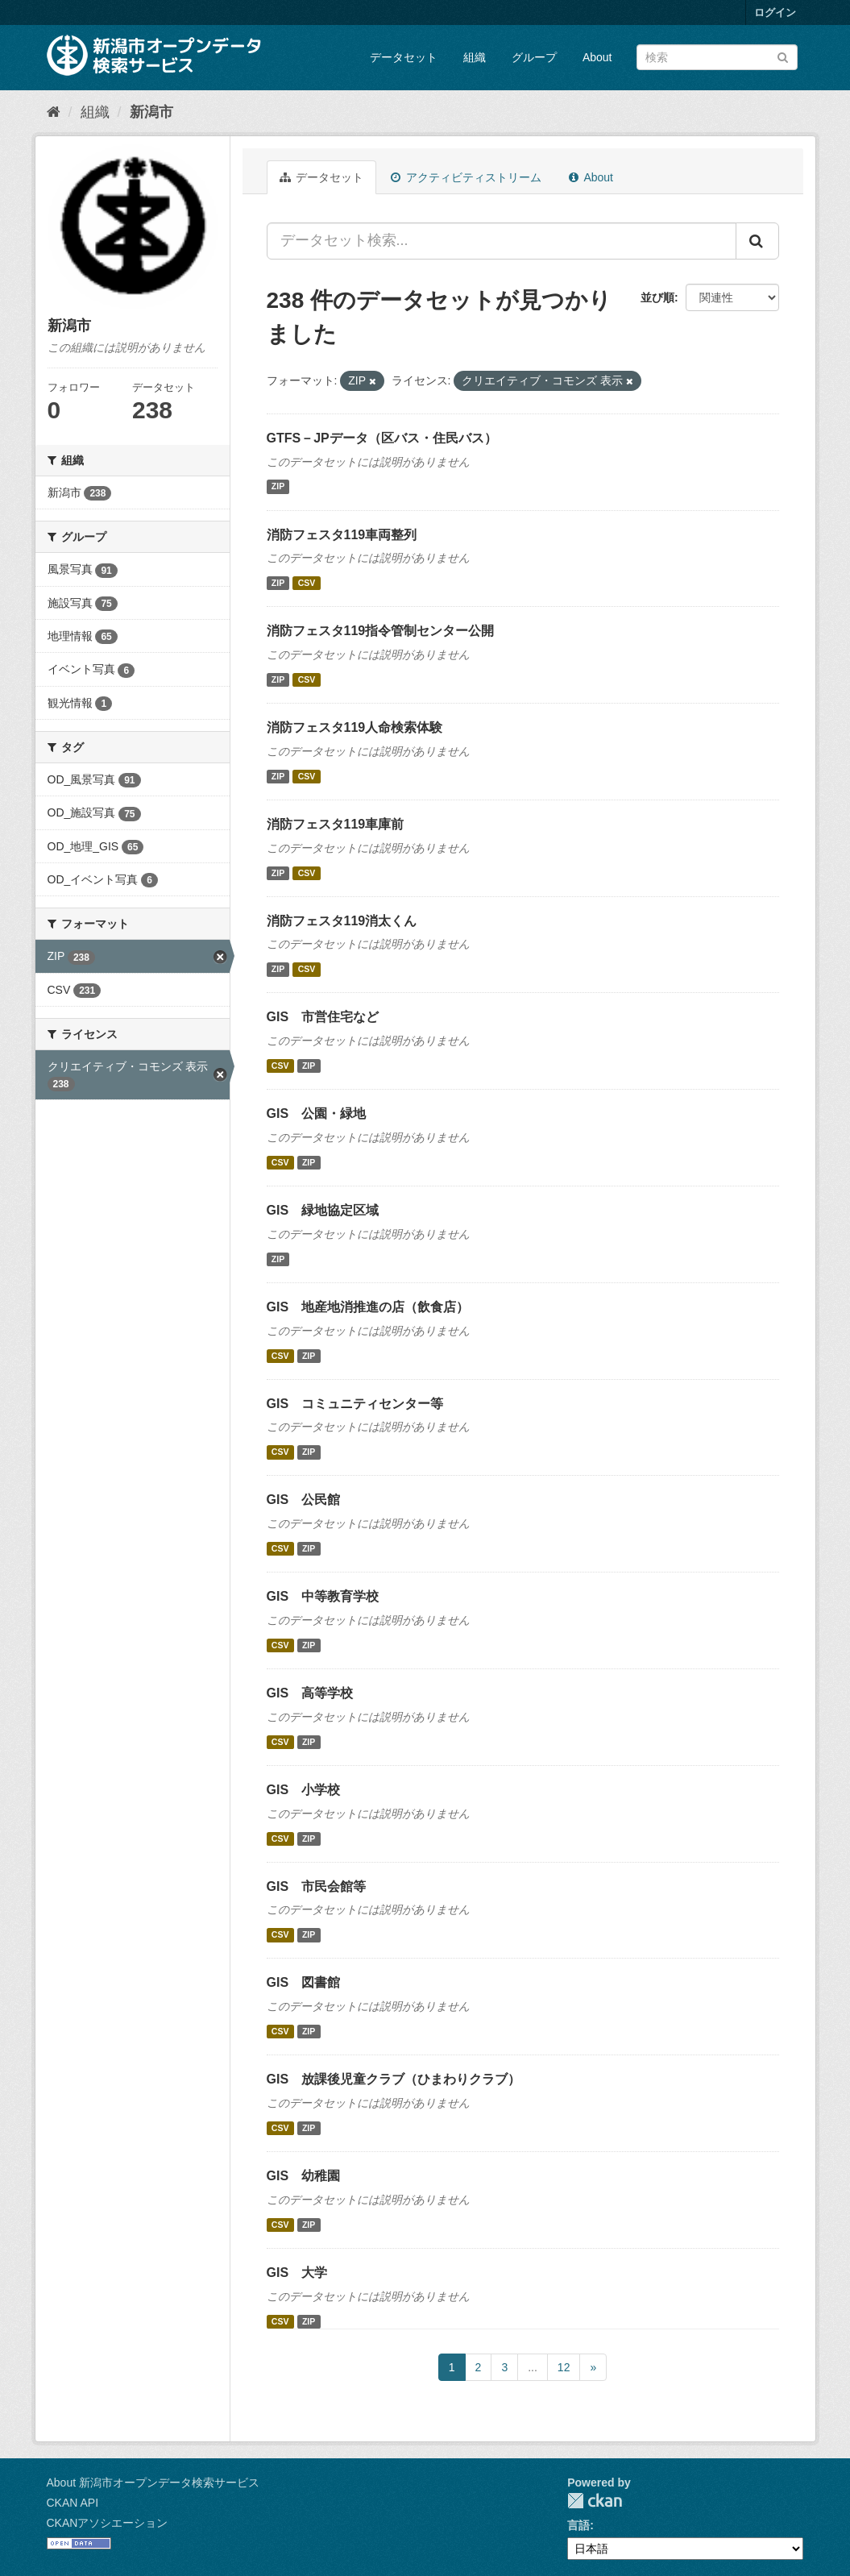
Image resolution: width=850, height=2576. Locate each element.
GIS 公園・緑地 (317, 1113)
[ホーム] (53, 112)
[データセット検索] (717, 57)
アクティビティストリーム (466, 177)
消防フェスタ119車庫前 (335, 824)
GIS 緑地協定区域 (323, 1210)
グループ (534, 57)
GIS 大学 (297, 2272)
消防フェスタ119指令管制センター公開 (381, 631)
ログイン (775, 12)
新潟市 (151, 112)
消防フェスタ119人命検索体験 (355, 727)
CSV (307, 583)
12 (564, 2367)
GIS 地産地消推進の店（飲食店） (368, 1307)
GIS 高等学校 (310, 1693)
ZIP (278, 487)
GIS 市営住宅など (323, 1017)
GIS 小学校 (304, 1790)
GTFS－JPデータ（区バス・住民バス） (382, 438)
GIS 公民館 (304, 1499)
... (532, 2367)
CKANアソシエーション (107, 2522)
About (597, 57)
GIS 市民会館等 (317, 1886)
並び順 (657, 297)
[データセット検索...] (501, 241)
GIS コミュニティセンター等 (355, 1404)
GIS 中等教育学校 (323, 1596)
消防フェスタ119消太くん (342, 921)
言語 (578, 2525)
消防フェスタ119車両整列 (342, 535)
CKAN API (73, 2502)
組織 (474, 57)
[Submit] (783, 56)
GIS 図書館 (304, 1982)
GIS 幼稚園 (304, 2176)
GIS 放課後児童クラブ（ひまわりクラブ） (394, 2079)
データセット (403, 57)
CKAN (594, 2500)
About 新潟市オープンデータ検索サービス (153, 2482)
